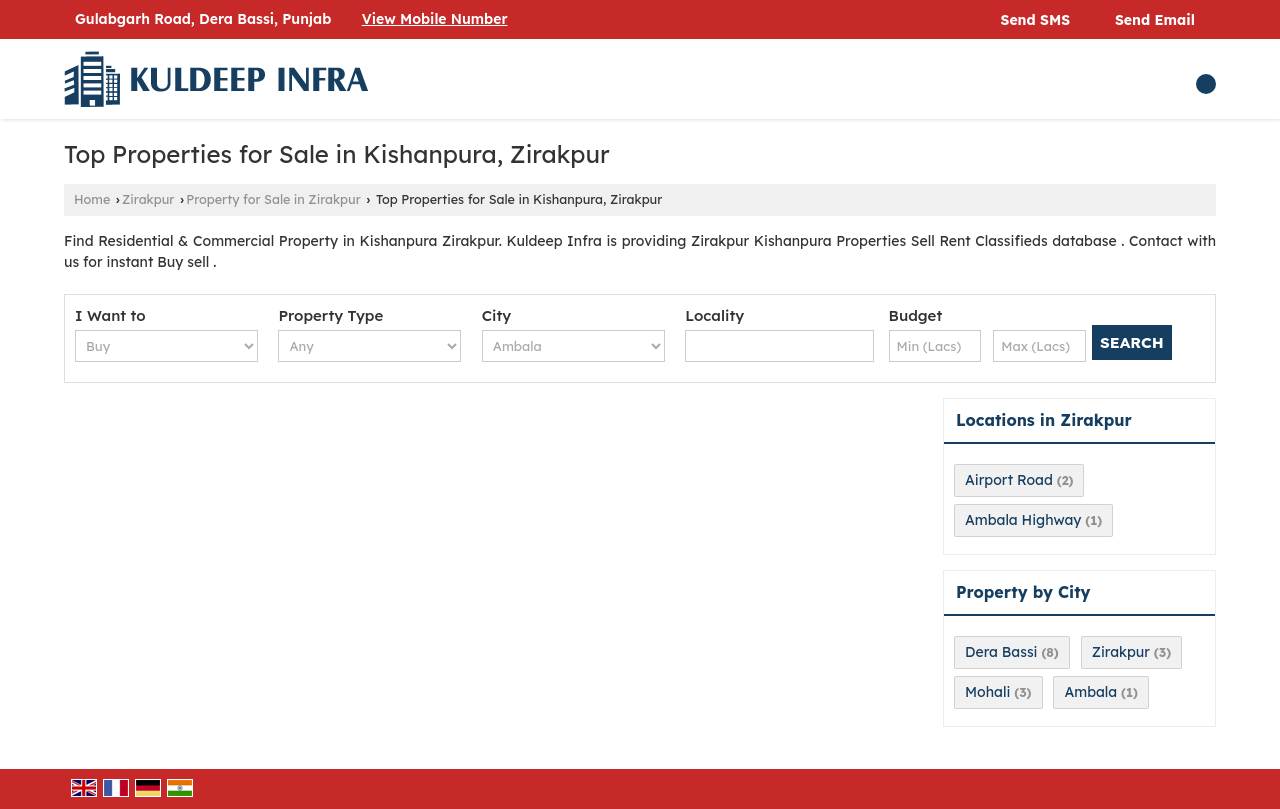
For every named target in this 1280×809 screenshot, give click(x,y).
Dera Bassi (1001, 652)
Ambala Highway (1023, 520)
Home (92, 199)
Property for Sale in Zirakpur (273, 199)
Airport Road (1009, 480)
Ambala (1090, 692)
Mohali (987, 692)
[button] (435, 19)
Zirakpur (148, 199)
